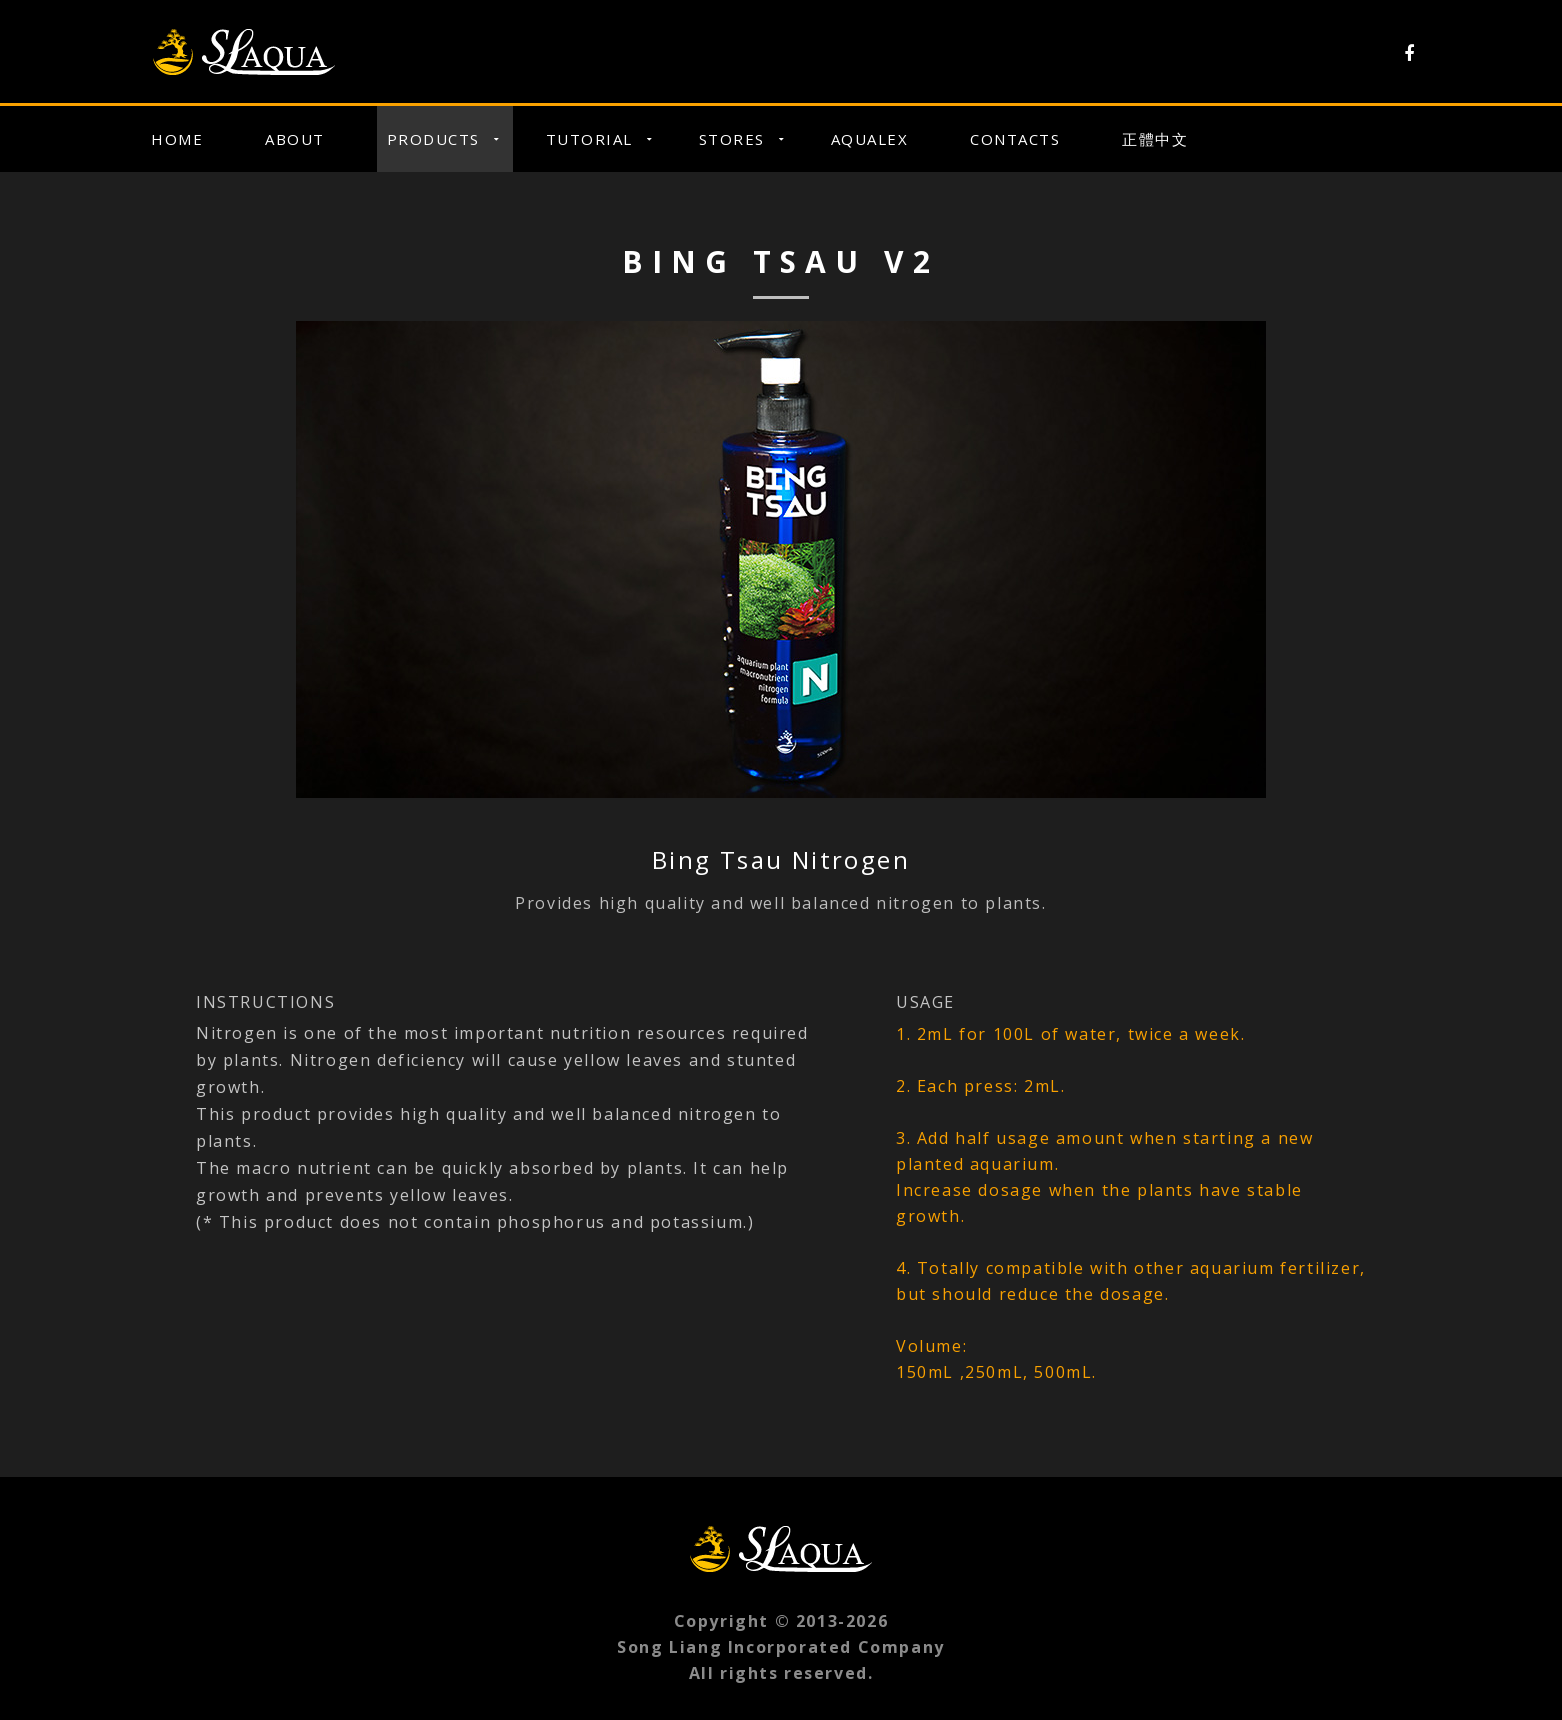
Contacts (1015, 139)
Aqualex (870, 139)
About (295, 139)
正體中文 (1155, 139)
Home (177, 139)
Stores (732, 139)
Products (433, 139)
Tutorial (589, 139)
